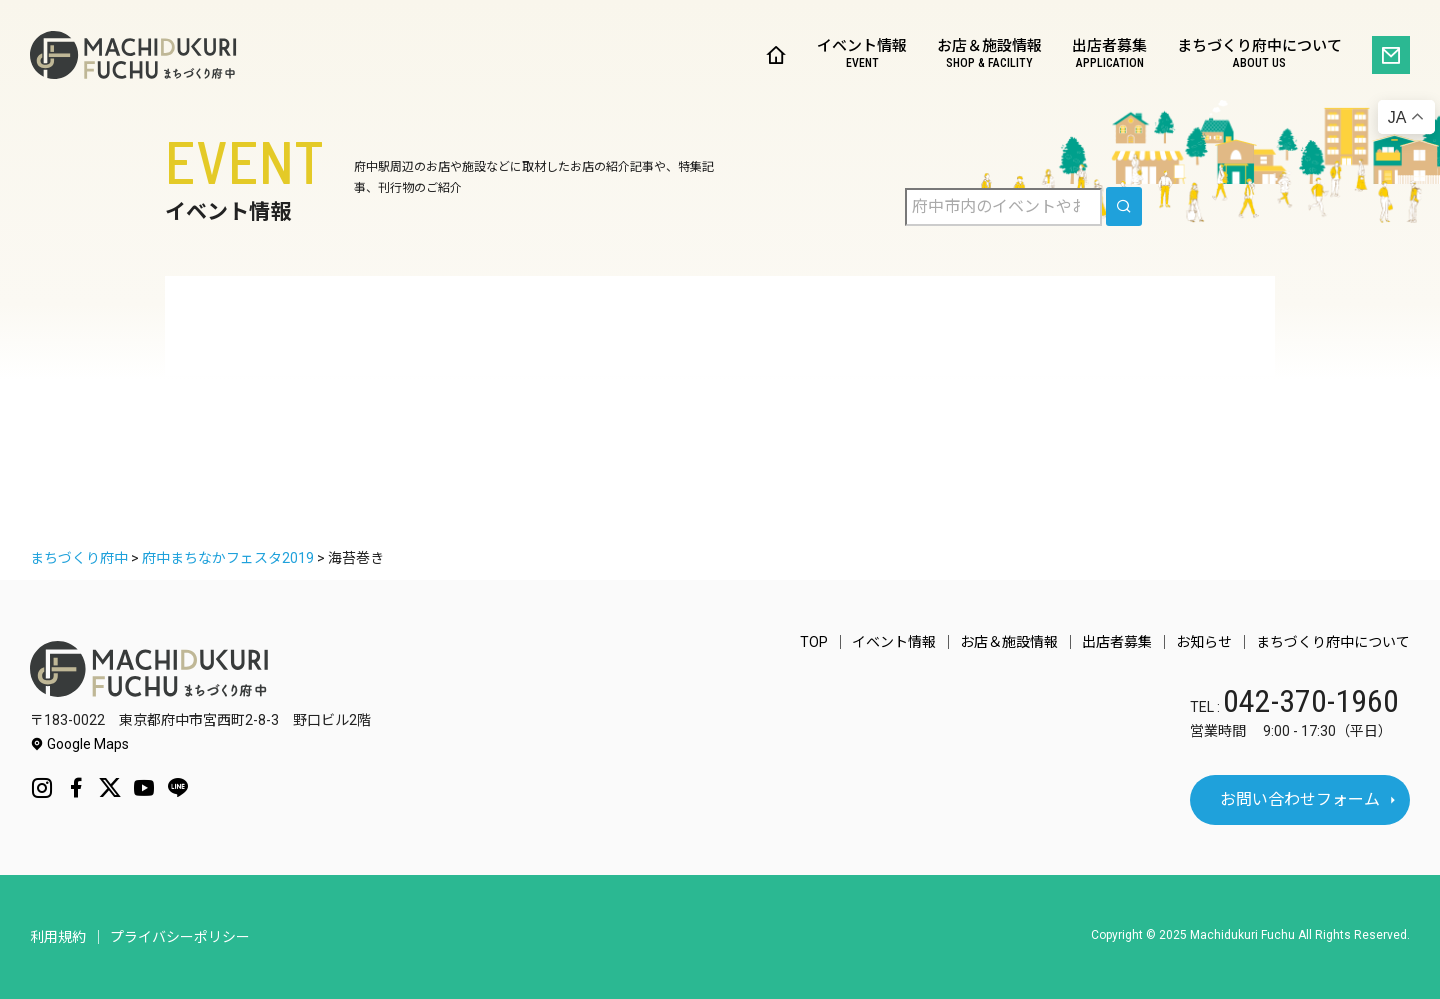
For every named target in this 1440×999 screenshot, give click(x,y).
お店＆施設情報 (989, 55)
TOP (814, 642)
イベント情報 (862, 55)
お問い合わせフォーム (1300, 799)
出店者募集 (1109, 55)
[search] (1124, 206)
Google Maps (79, 744)
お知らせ (1204, 642)
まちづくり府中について (1259, 55)
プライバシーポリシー (180, 937)
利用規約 (58, 937)
